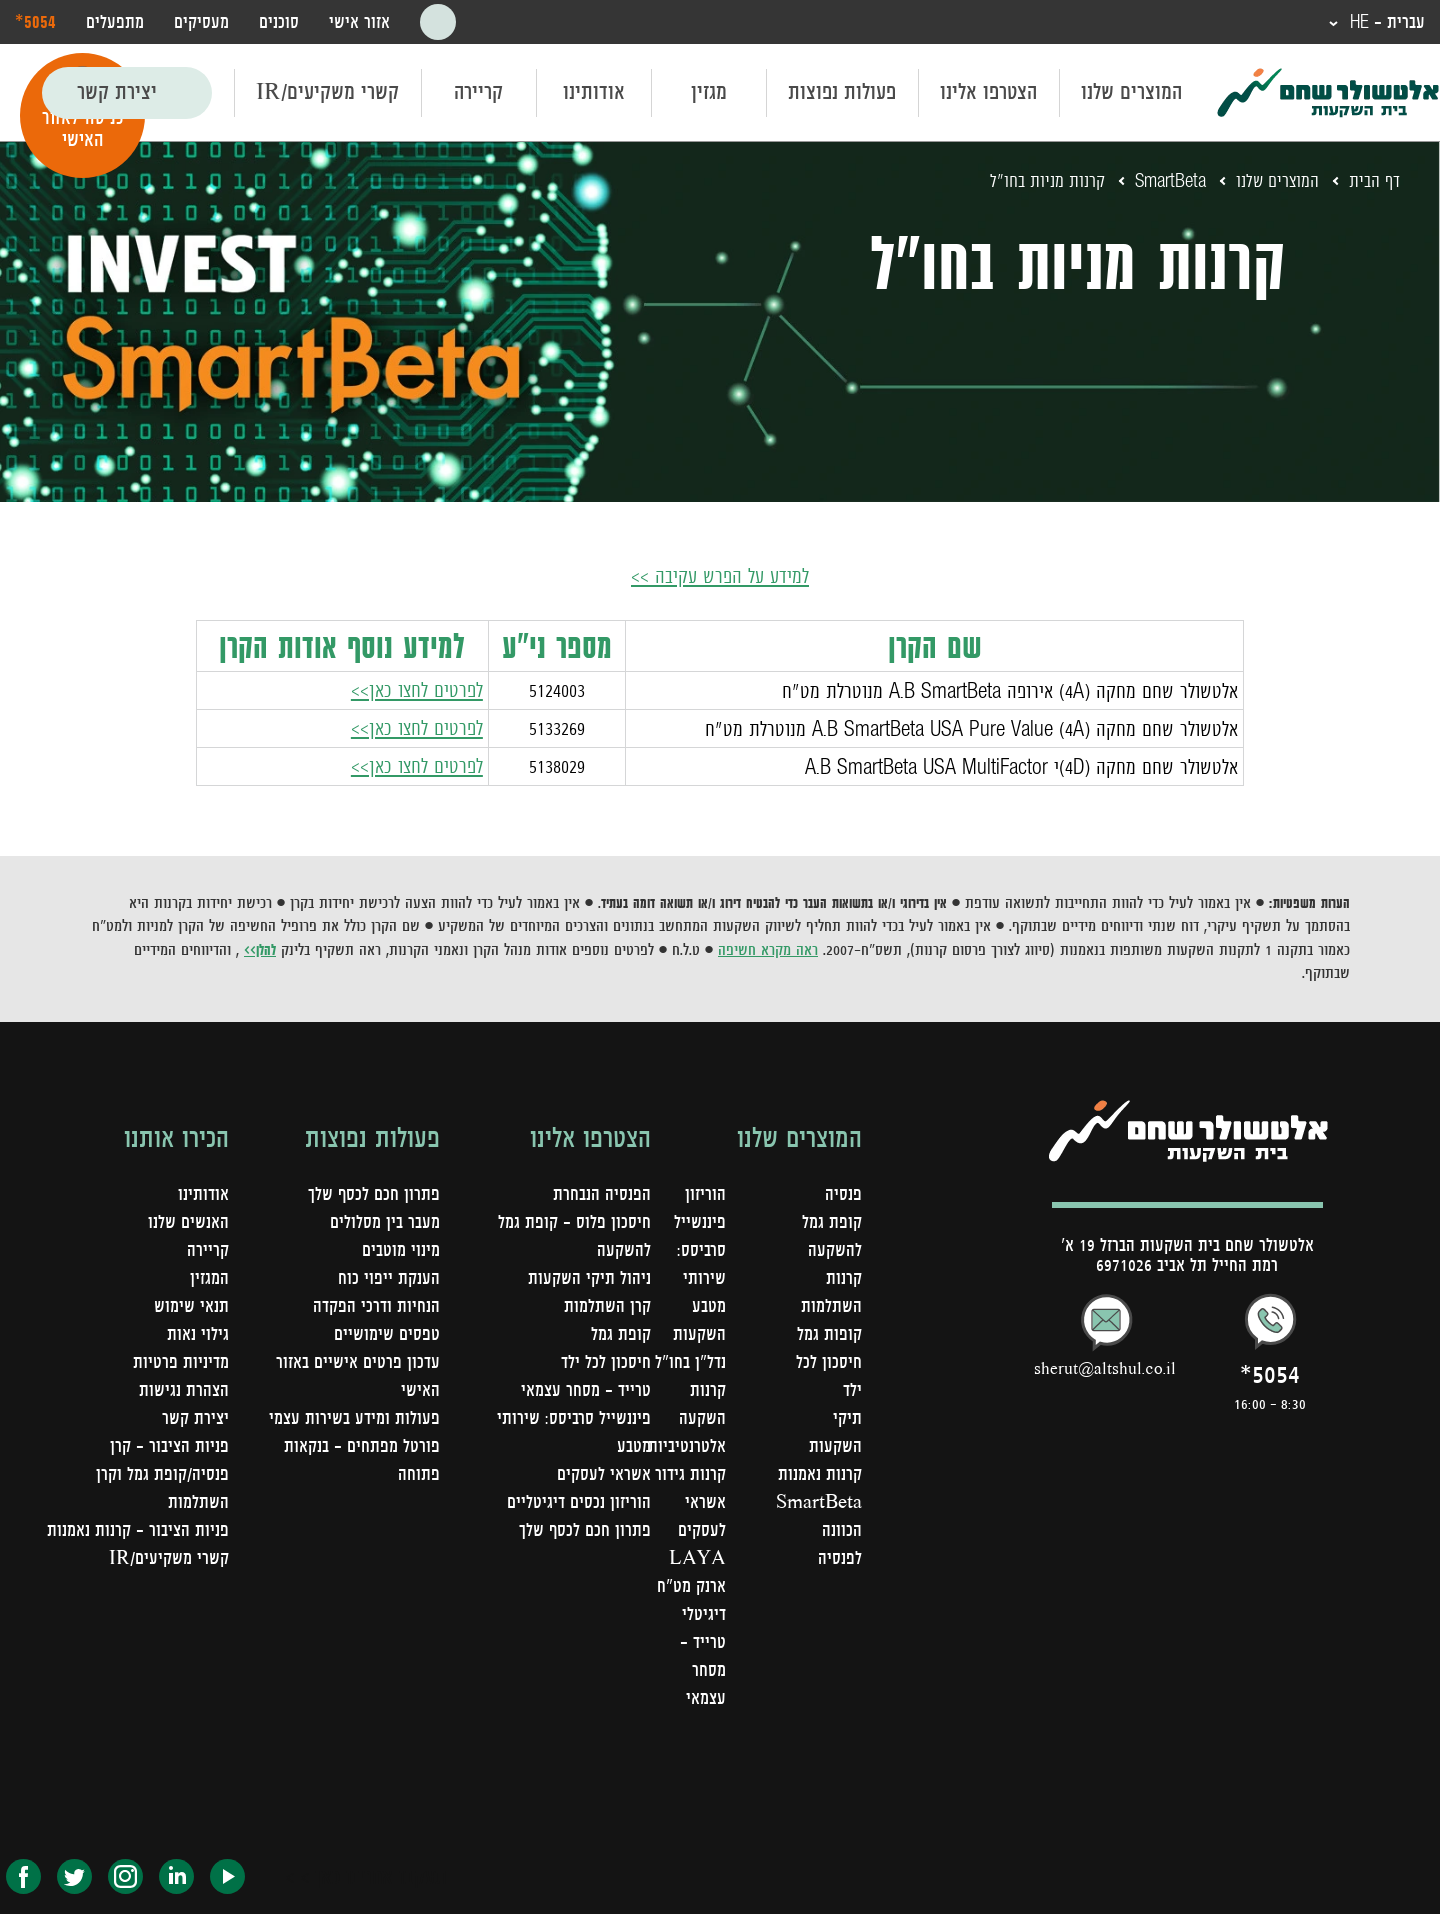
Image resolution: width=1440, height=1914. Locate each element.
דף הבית (1374, 181)
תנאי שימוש (191, 1305)
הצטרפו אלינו (988, 92)
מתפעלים (115, 22)
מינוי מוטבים (401, 1249)
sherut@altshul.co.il (1105, 1367)
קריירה (478, 92)
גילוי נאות (198, 1333)
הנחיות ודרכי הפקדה (376, 1305)
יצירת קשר (117, 92)
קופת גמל (621, 1333)
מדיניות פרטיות (181, 1361)
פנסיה (843, 1193)
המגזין (209, 1277)
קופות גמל (829, 1333)
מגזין (709, 92)
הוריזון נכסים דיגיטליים (579, 1501)
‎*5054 (35, 21)
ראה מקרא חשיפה (768, 949)
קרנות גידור (690, 1473)
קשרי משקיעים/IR (327, 92)
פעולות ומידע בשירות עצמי (354, 1417)
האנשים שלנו (188, 1221)
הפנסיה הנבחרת (602, 1193)
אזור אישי (359, 22)
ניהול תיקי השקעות (589, 1277)
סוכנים (279, 22)
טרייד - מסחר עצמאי (703, 1669)
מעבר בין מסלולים (385, 1221)
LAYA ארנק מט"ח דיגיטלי (691, 1585)
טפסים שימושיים (387, 1333)
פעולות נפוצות (842, 92)
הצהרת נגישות (184, 1389)
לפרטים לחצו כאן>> (417, 689)
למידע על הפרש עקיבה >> (720, 576)
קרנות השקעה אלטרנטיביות (687, 1417)
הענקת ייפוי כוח (389, 1277)
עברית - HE (1385, 22)
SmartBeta (1170, 181)
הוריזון (705, 1193)
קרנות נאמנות (820, 1473)
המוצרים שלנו (1131, 92)
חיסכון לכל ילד (606, 1361)
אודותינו (594, 92)
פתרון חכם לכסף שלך (585, 1529)
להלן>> (260, 949)
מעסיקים (201, 22)
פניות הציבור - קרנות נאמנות (138, 1529)
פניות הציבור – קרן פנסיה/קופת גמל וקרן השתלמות (162, 1473)
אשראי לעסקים (604, 1473)
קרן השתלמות (607, 1305)
